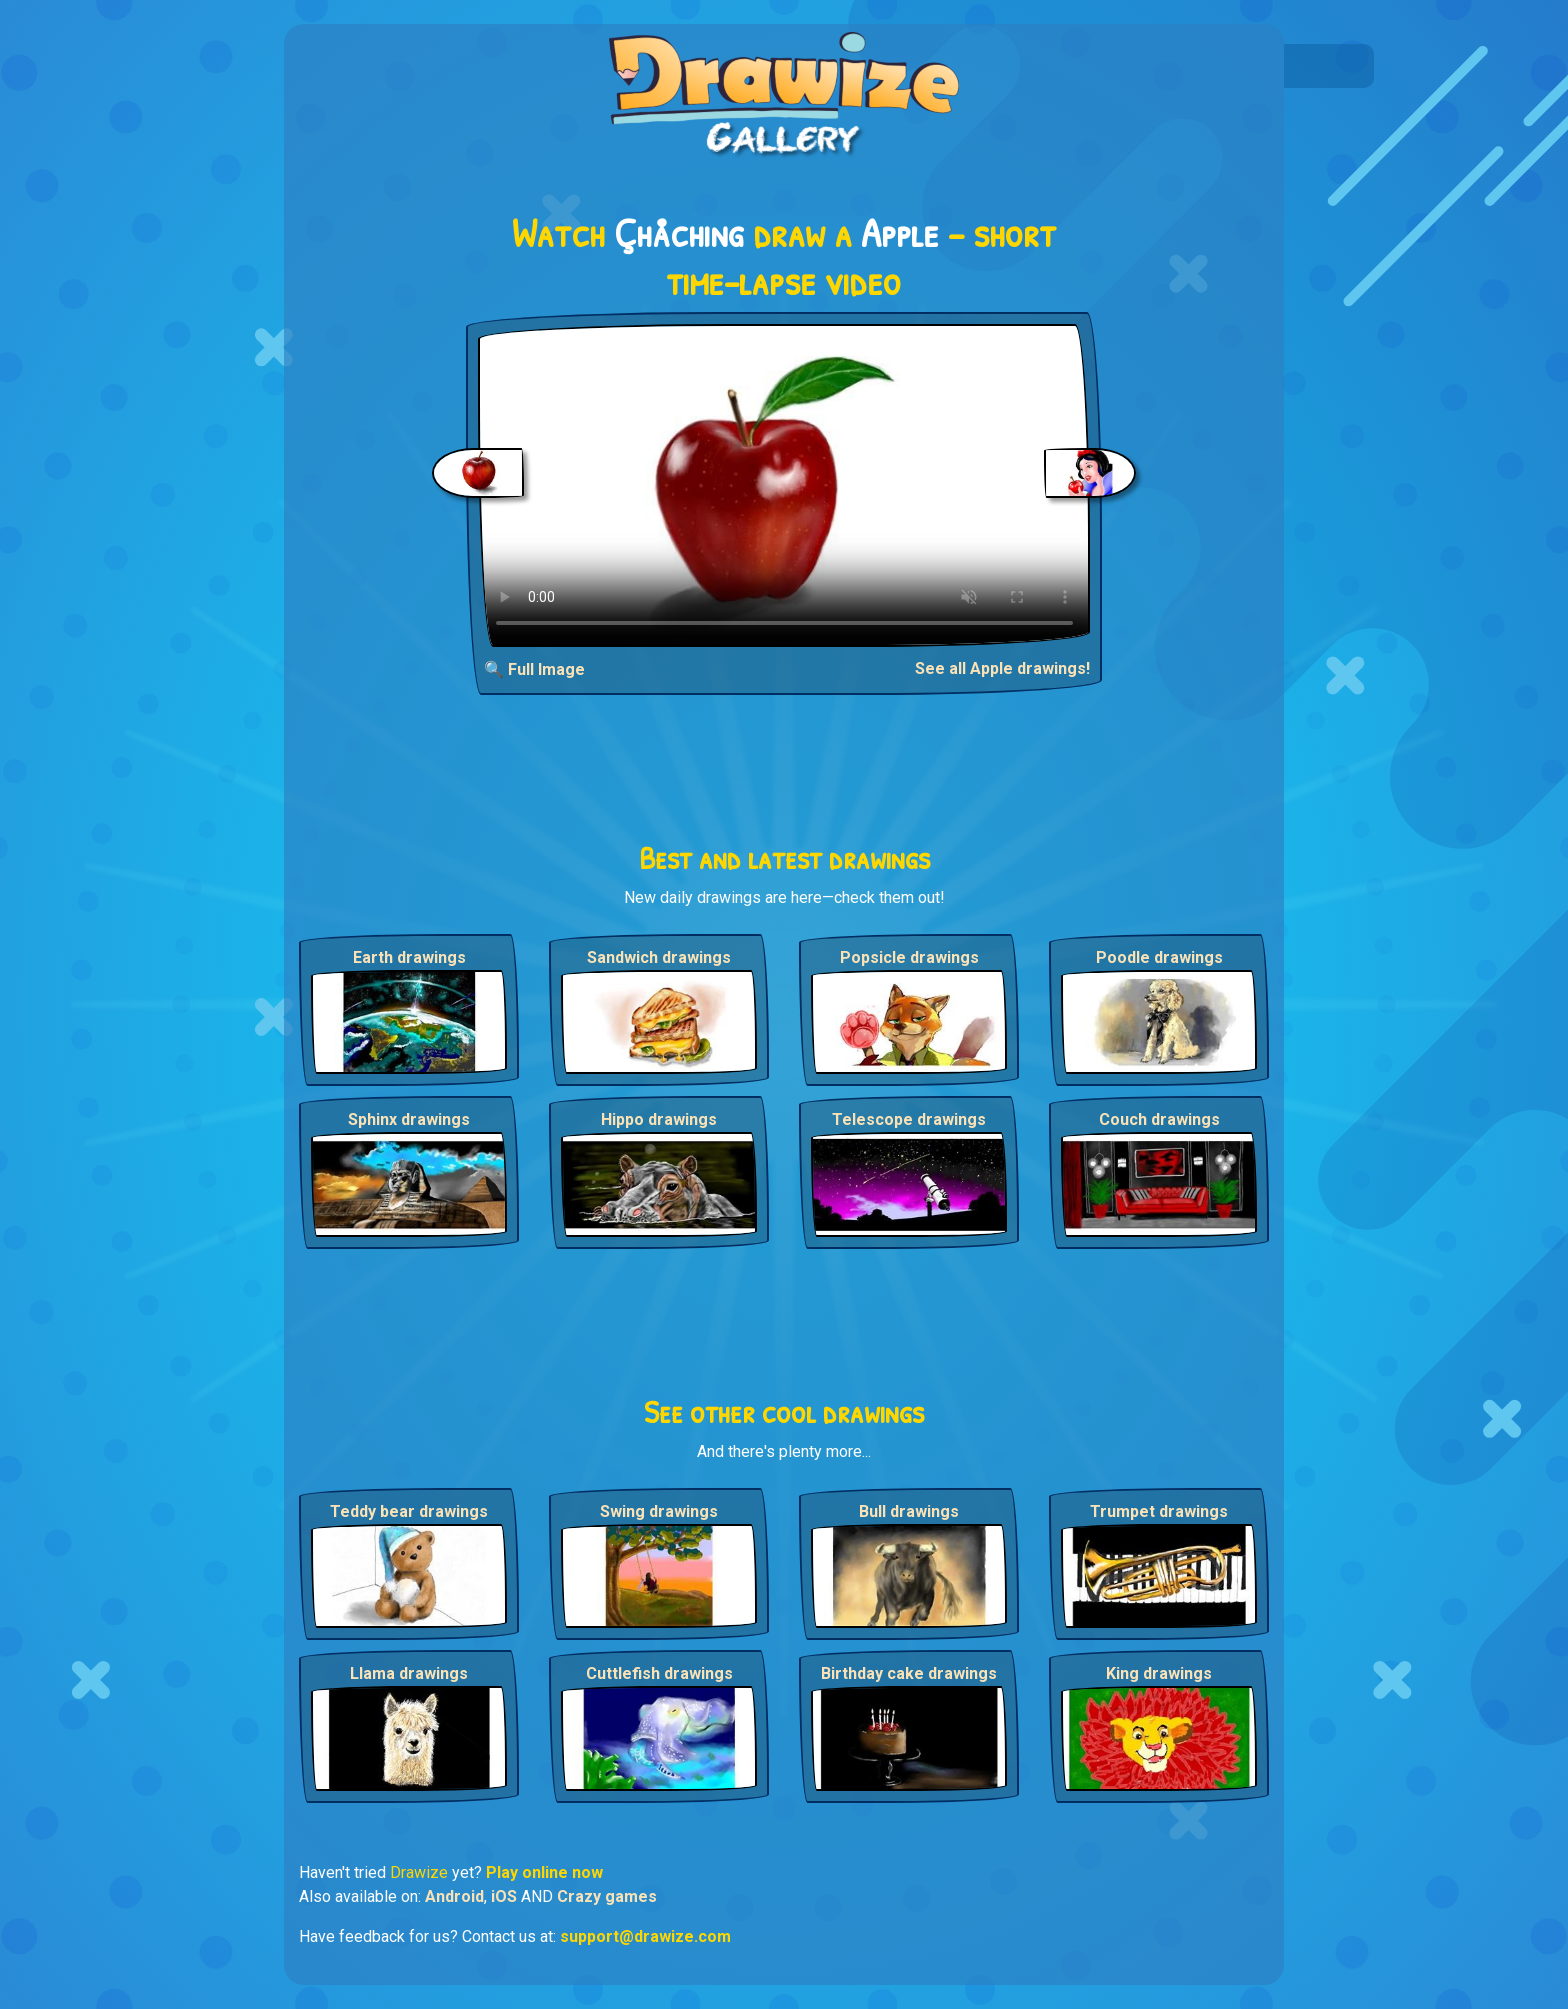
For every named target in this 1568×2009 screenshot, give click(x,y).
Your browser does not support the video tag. (784, 485)
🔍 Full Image (534, 669)
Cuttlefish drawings (659, 1673)
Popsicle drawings (909, 957)
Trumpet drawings (1159, 1511)
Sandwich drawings (659, 957)
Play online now (544, 1872)
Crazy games (607, 1896)
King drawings (1159, 1673)
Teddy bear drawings (409, 1511)
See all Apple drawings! (1002, 668)
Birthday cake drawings (909, 1673)
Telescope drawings (909, 1119)
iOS (504, 1896)
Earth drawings (409, 957)
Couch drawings (1159, 1119)
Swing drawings (659, 1511)
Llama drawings (409, 1673)
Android (454, 1896)
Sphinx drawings (409, 1119)
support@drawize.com (645, 1936)
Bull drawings (909, 1511)
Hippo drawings (659, 1119)
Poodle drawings (1159, 957)
